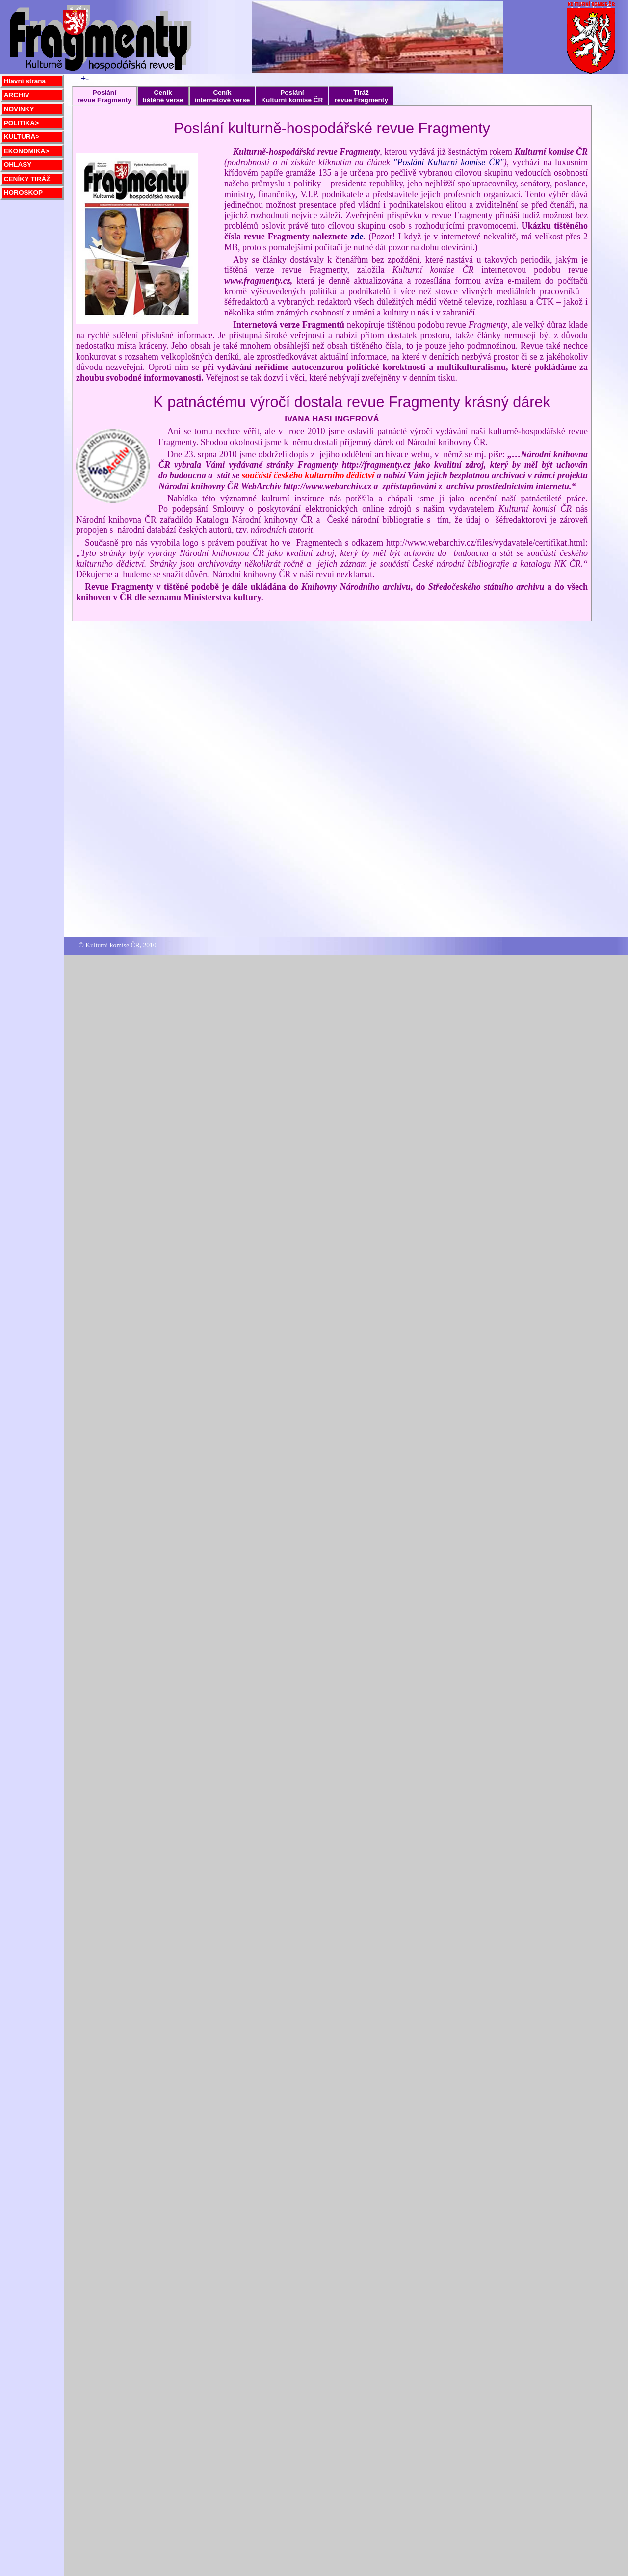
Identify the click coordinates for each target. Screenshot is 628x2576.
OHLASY (18, 164)
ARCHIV (16, 95)
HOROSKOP (23, 192)
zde (357, 236)
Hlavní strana (25, 81)
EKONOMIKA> (27, 151)
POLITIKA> (21, 123)
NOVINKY (19, 109)
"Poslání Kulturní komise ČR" (448, 162)
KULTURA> (22, 136)
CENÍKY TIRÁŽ (27, 179)
